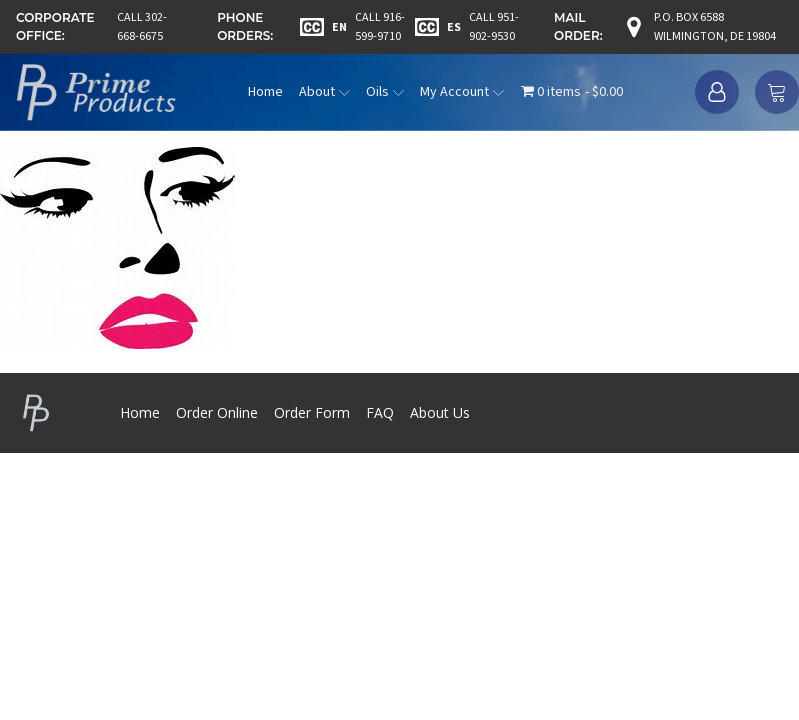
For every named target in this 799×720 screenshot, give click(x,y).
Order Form (312, 412)
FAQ (380, 412)
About (324, 92)
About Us (440, 412)
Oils (385, 92)
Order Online (217, 412)
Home (265, 92)
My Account (462, 92)
